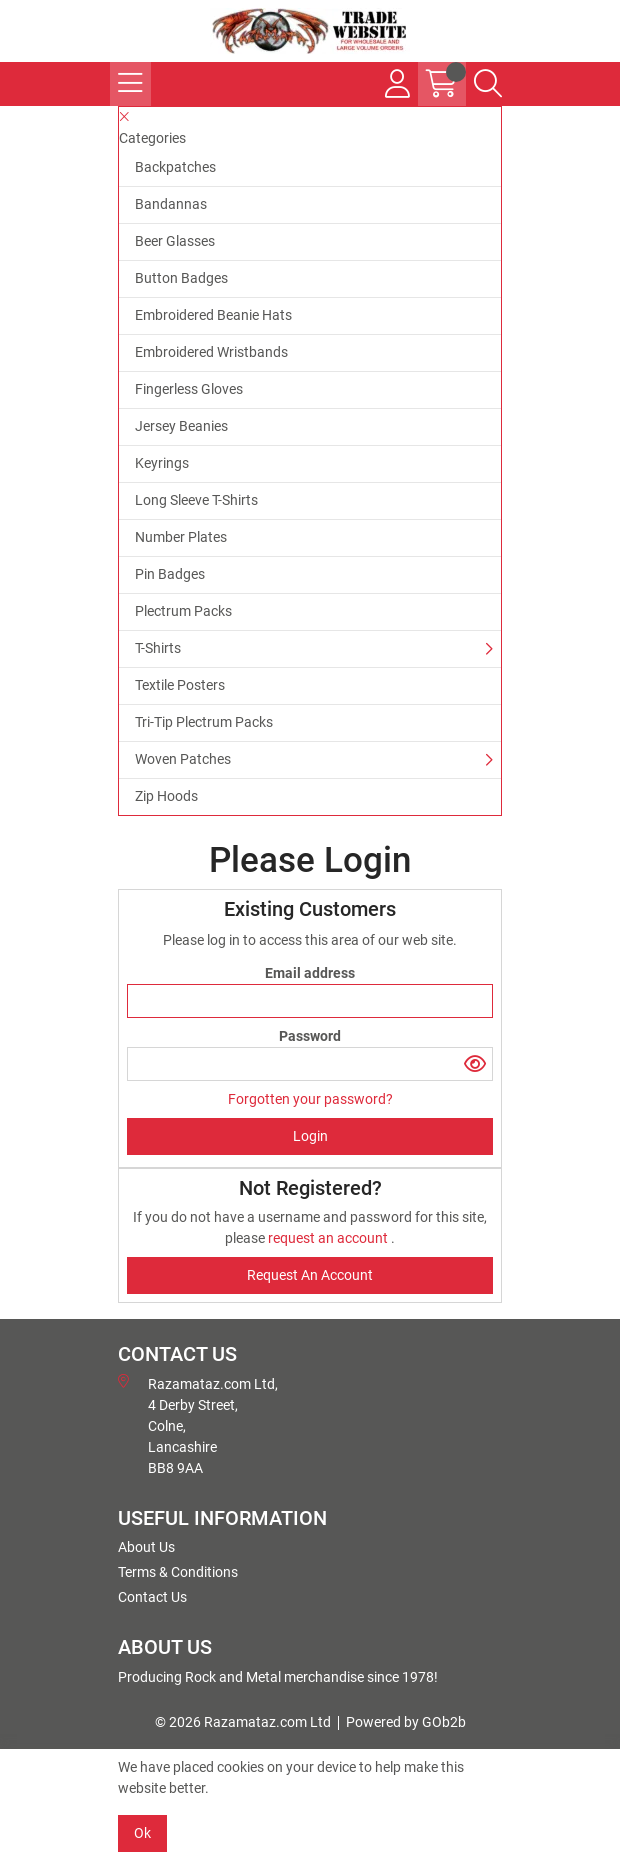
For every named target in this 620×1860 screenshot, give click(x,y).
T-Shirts (158, 648)
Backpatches (175, 167)
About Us (146, 1547)
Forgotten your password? (310, 1099)
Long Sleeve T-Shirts (196, 500)
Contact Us (152, 1597)
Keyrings (162, 463)
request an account (329, 1238)
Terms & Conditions (178, 1572)
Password (310, 1036)
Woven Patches (183, 759)
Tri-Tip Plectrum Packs (204, 722)
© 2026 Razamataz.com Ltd (243, 1722)
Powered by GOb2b (406, 1722)
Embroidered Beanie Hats (213, 315)
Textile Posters (180, 685)
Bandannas (171, 204)
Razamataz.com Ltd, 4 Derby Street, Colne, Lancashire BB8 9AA (198, 1425)
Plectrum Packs (183, 611)
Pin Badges (170, 574)
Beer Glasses (175, 241)
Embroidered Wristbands (211, 352)
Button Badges (181, 278)
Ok (142, 1833)
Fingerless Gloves (189, 389)
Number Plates (181, 537)
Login (310, 1136)
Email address (310, 973)
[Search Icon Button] (488, 84)
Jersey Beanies (181, 426)
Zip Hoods (166, 796)
